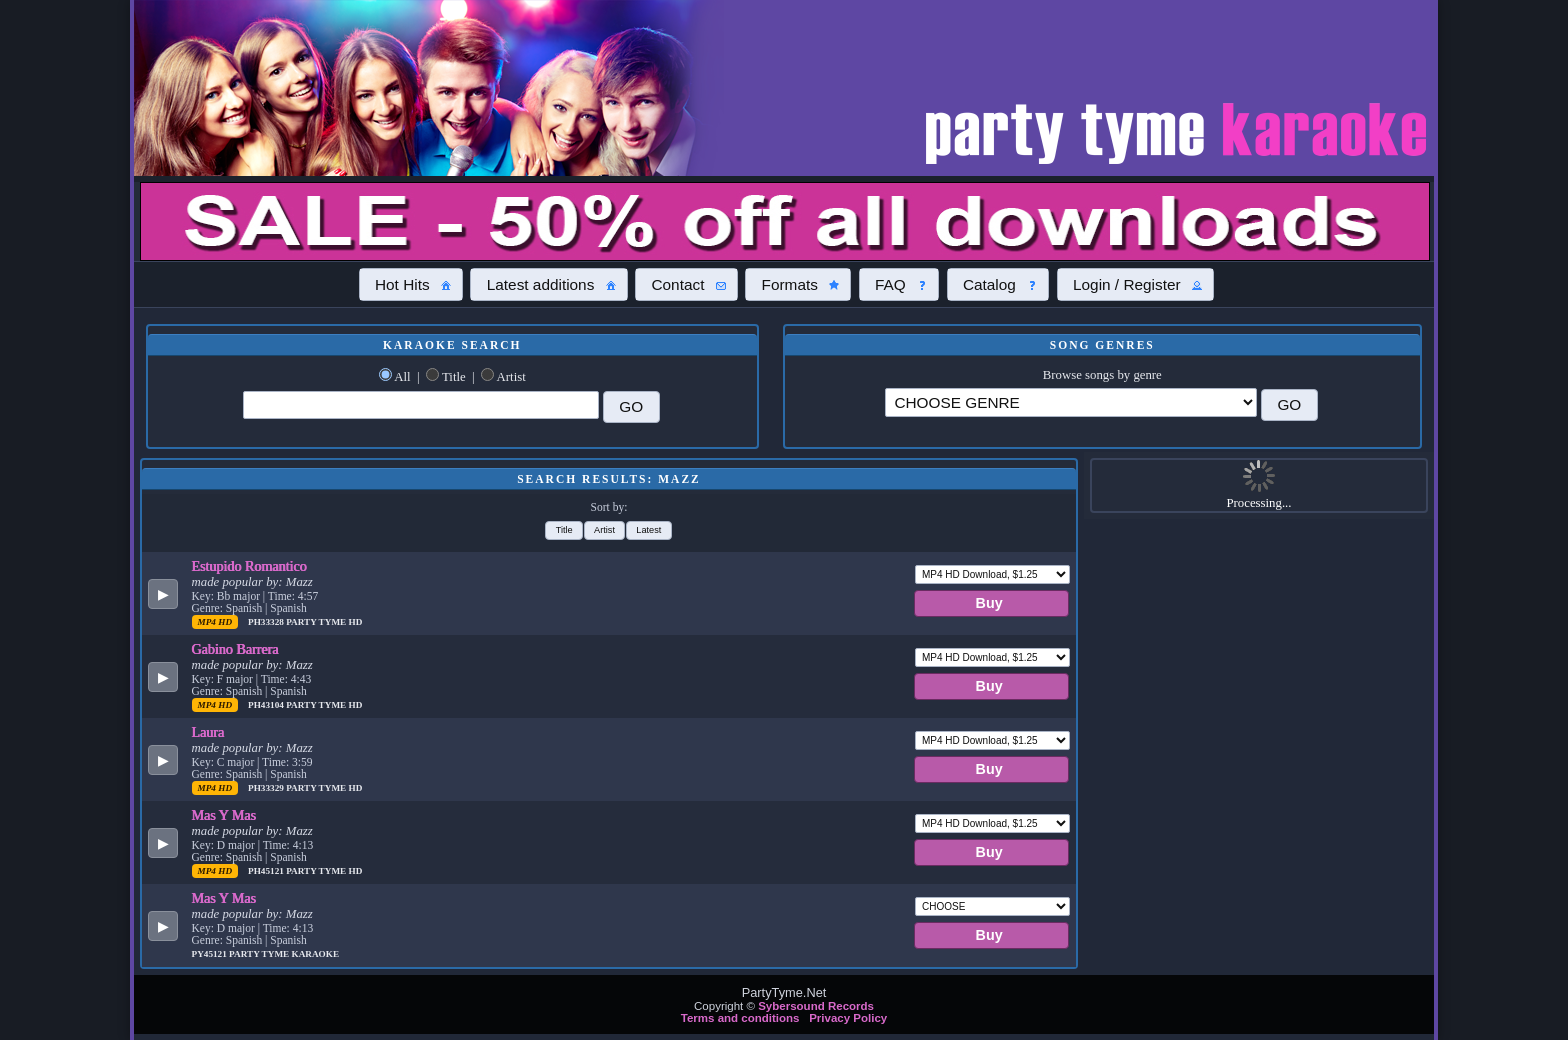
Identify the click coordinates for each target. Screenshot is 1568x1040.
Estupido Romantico (249, 566)
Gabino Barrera (235, 649)
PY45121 (211, 954)
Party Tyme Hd (324, 622)
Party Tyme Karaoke (284, 954)
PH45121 (267, 871)
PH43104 (267, 705)
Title (454, 377)
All (402, 377)
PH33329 (267, 788)
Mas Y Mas (224, 815)
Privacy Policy (848, 1018)
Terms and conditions (740, 1018)
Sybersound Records (816, 1006)
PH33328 (267, 622)
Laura (208, 732)
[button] (411, 284)
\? (1071, 402)
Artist (511, 377)
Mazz (299, 582)
